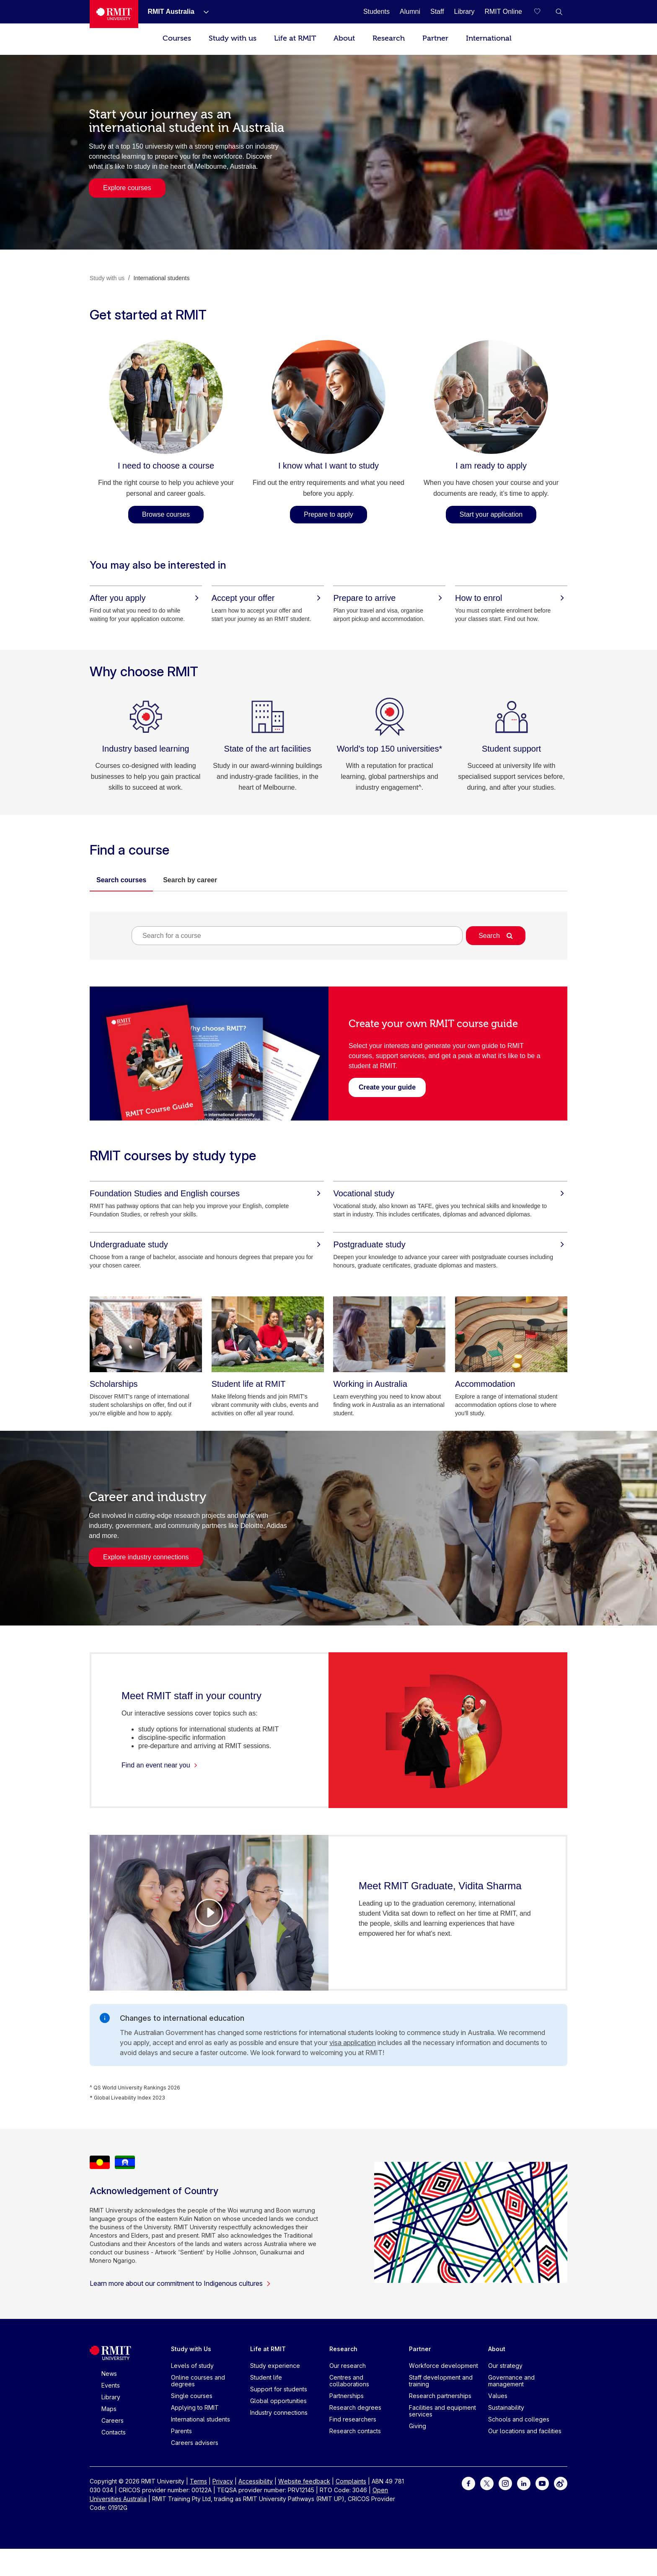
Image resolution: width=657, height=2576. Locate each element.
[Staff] (437, 11)
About (344, 38)
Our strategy (505, 2365)
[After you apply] (146, 598)
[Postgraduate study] (450, 1244)
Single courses (191, 2395)
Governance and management (511, 2381)
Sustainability (506, 2407)
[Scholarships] (146, 1334)
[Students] (376, 11)
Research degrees (355, 2407)
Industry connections (279, 2412)
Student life (266, 2377)
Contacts (113, 2432)
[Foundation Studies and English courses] (207, 1193)
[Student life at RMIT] (268, 1334)
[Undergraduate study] (207, 1244)
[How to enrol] (511, 598)
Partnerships (346, 2395)
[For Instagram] (505, 2482)
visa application (352, 2042)
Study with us (232, 38)
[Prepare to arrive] (389, 598)
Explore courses (127, 187)
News (109, 2373)
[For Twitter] (487, 2482)
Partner (435, 38)
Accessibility (255, 2481)
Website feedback (304, 2481)
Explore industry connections (146, 1557)
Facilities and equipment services (442, 2411)
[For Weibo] (560, 2482)
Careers (112, 2420)
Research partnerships (440, 2395)
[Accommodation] (511, 1334)
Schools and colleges (518, 2419)
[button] (559, 12)
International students (200, 2419)
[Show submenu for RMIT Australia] (203, 12)
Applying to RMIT (195, 2407)
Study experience (275, 2365)
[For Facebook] (468, 2482)
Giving (417, 2425)
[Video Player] (209, 1912)
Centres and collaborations (349, 2381)
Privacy (222, 2481)
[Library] (464, 11)
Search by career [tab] (190, 880)
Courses (177, 38)
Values (497, 2395)
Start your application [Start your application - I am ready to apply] (491, 514)
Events (110, 2385)
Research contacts (355, 2430)
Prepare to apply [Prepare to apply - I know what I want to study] (328, 514)
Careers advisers (194, 2442)
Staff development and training (441, 2381)
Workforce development (443, 2365)
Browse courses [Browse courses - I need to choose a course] (166, 514)
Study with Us (191, 2348)
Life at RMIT (295, 38)
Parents (181, 2430)
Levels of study (192, 2365)
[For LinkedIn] (523, 2482)
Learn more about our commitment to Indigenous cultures (180, 2283)
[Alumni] (410, 11)
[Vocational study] (450, 1193)
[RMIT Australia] (171, 11)
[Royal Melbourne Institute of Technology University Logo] (114, 14)
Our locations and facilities (524, 2430)
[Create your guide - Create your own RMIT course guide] (387, 1087)
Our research (347, 2365)
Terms (198, 2481)
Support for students (278, 2389)
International (489, 38)
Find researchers (352, 2419)
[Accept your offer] (268, 598)
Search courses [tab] (121, 880)
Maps (108, 2408)
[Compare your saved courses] (542, 11)
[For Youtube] (542, 2482)
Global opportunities (278, 2400)
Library (110, 2397)
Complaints (351, 2481)
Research (388, 38)
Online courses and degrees (198, 2381)
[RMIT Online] (503, 11)
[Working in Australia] (389, 1334)
